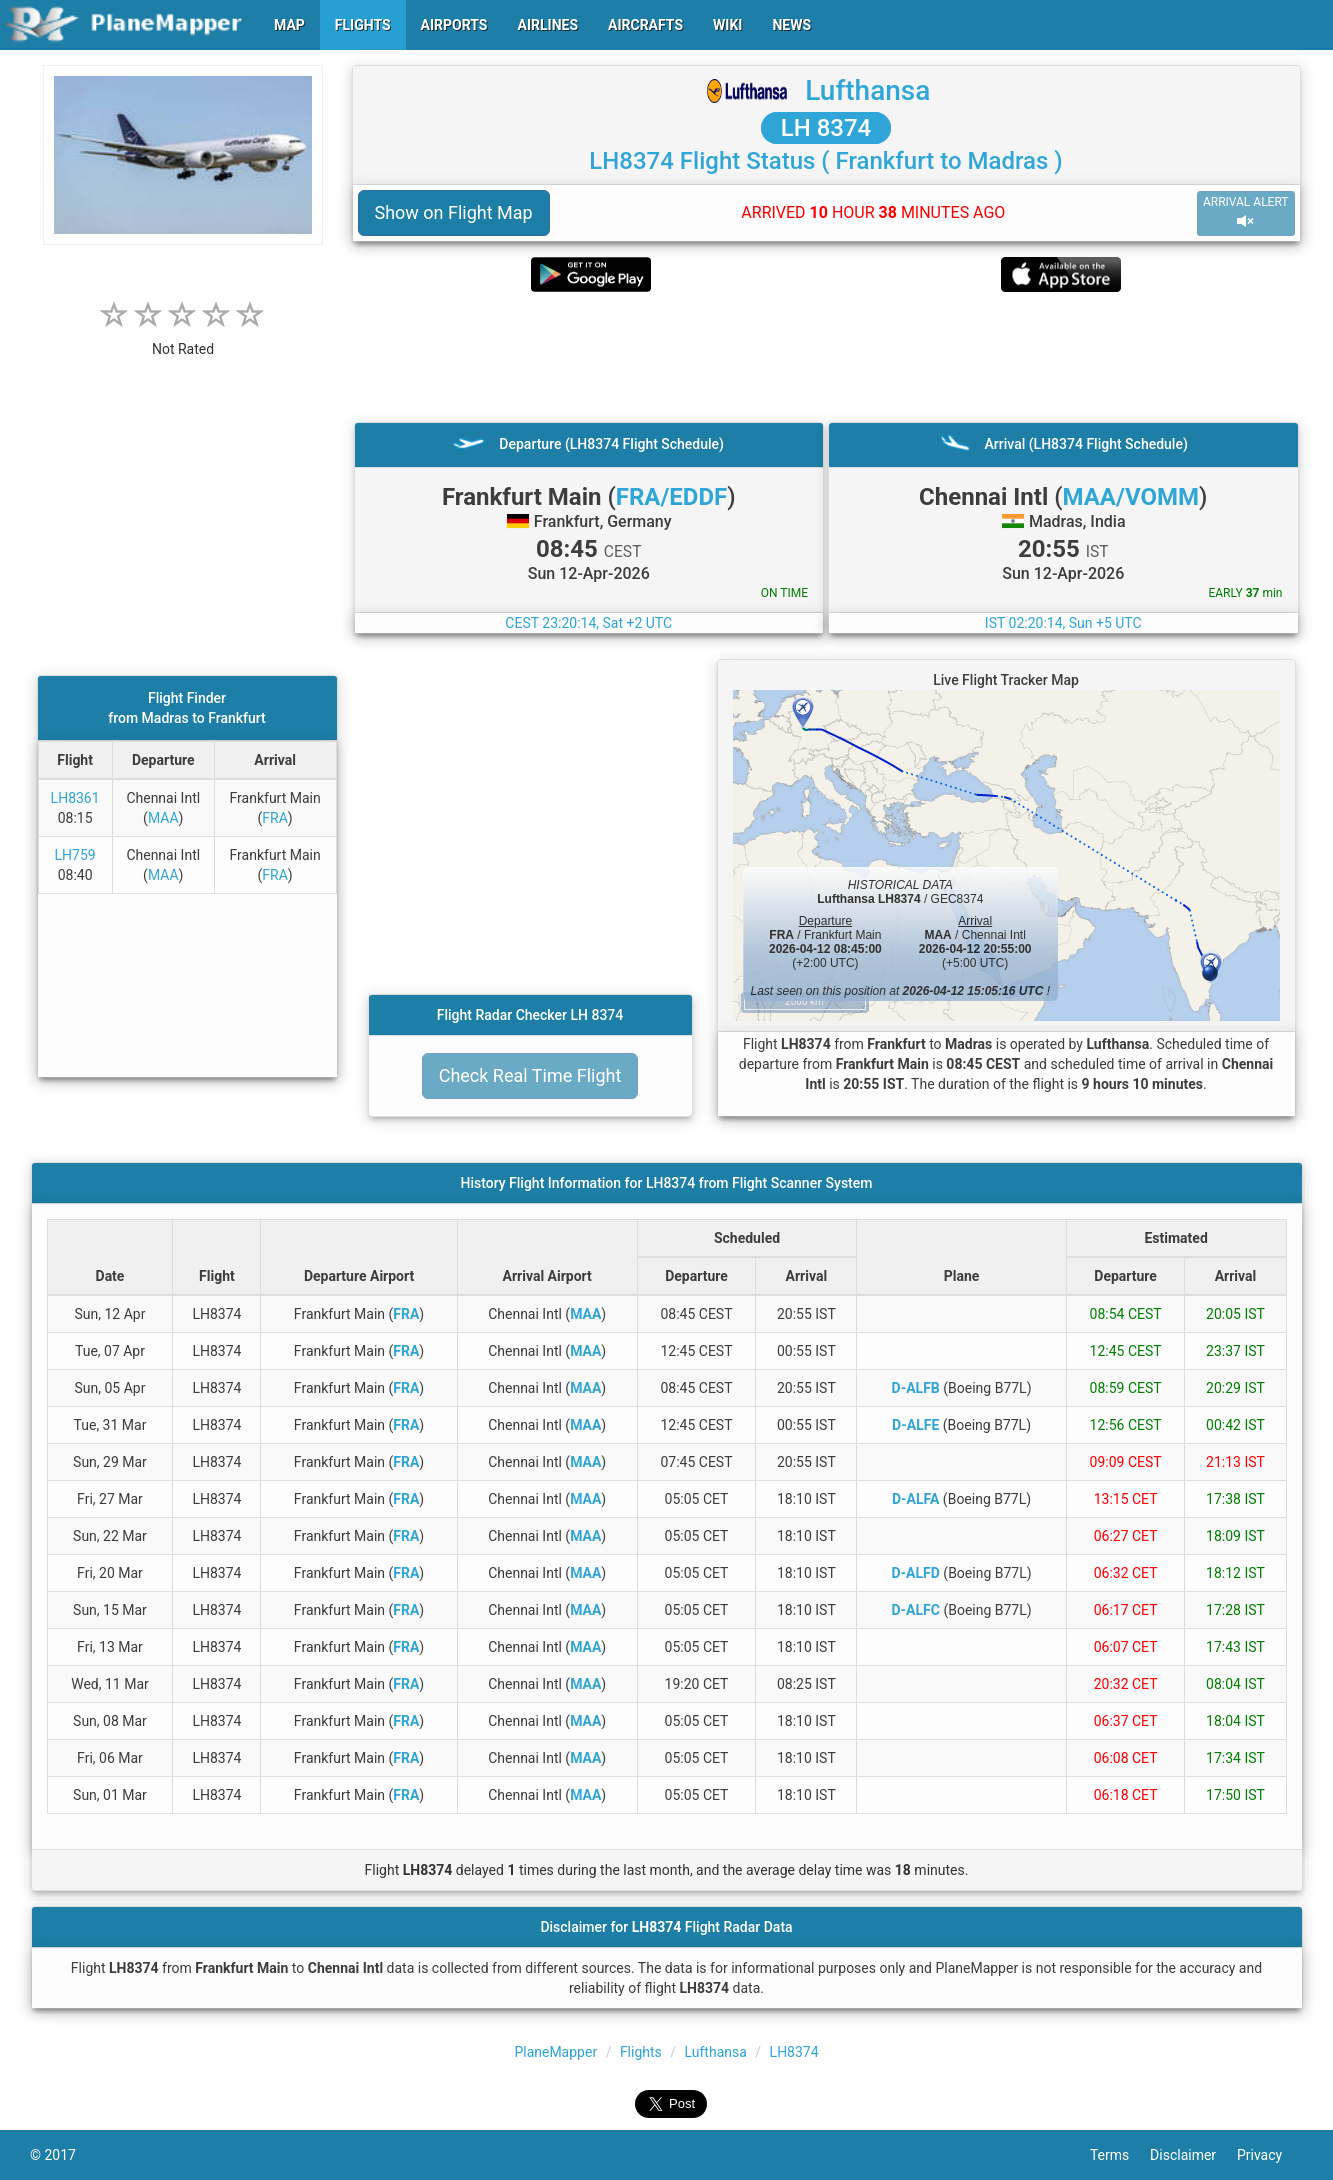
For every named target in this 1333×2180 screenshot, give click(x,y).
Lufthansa (867, 90)
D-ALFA (915, 1499)
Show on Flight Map (454, 212)
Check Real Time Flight (530, 1075)
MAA (163, 818)
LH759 (75, 855)
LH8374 (794, 2052)
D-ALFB (916, 1388)
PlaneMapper (555, 2052)
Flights (641, 2052)
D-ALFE (915, 1425)
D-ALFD (915, 1573)
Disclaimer (1193, 2155)
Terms (1120, 2155)
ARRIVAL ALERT (1246, 212)
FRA (275, 818)
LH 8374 (826, 128)
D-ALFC (915, 1610)
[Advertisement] (826, 357)
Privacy (1270, 2155)
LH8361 (75, 798)
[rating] (183, 338)
